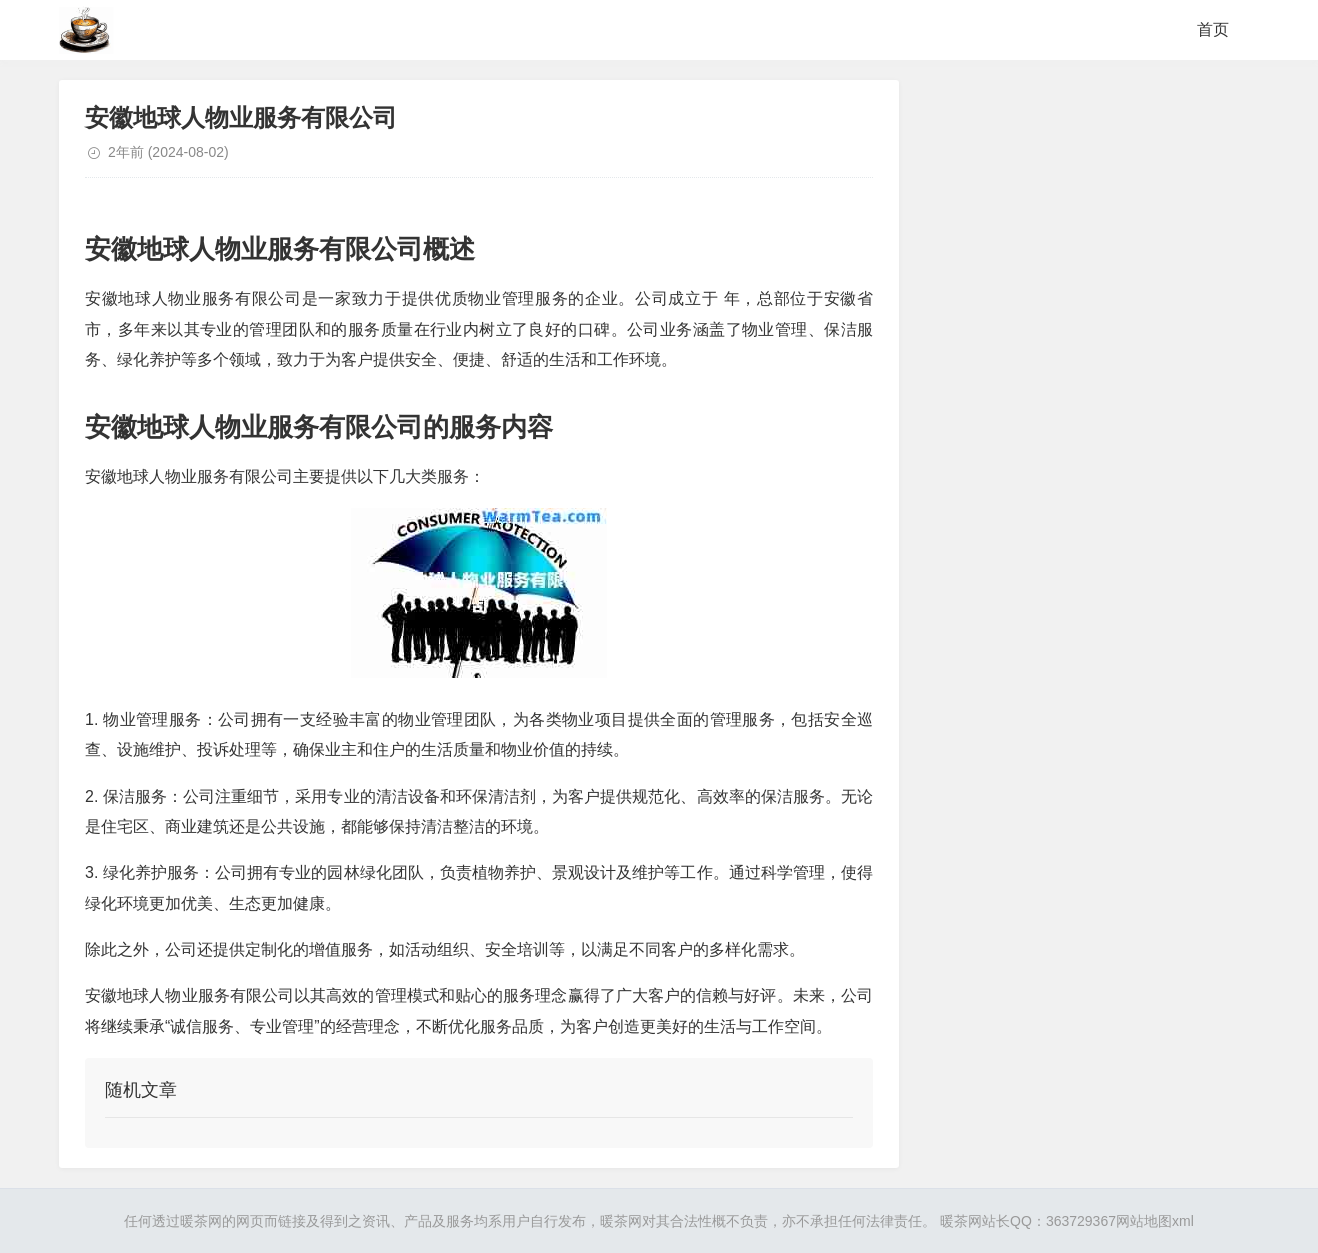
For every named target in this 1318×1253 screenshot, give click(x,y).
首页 (1213, 29)
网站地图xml (1155, 1221)
